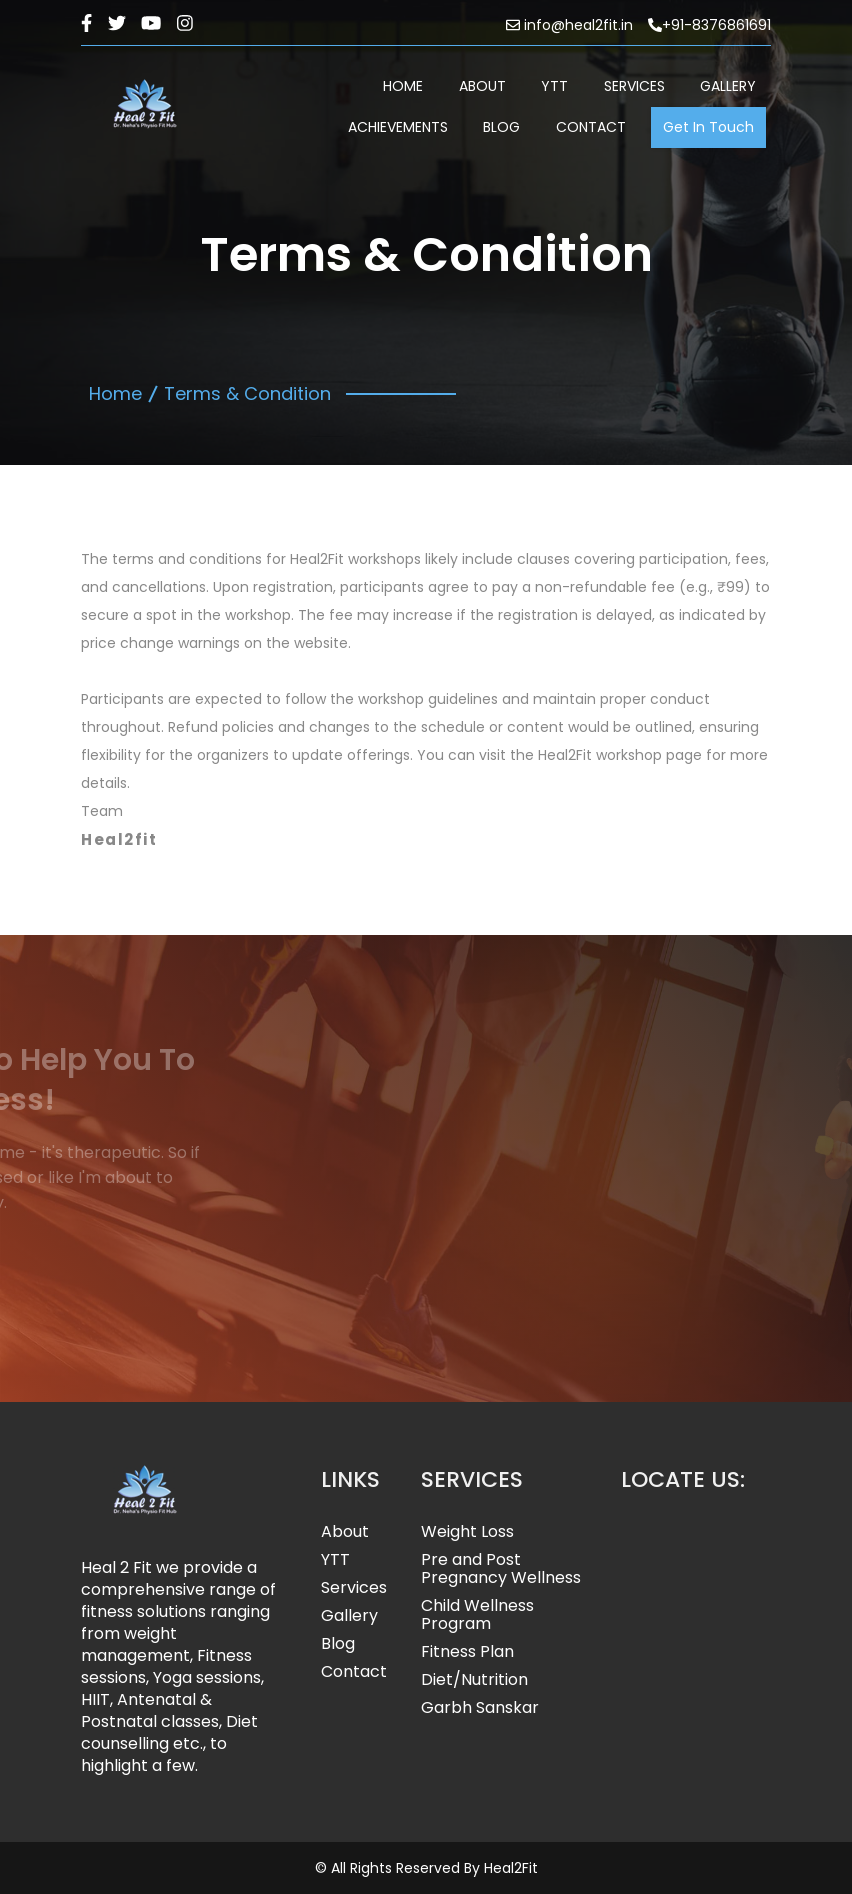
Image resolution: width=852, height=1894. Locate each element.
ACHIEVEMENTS (398, 127)
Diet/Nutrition (474, 1680)
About (345, 1532)
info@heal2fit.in (569, 25)
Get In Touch (708, 127)
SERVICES (634, 86)
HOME (403, 86)
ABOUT (482, 86)
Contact (354, 1672)
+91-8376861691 (709, 25)
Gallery (349, 1616)
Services (354, 1588)
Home (115, 393)
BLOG (501, 127)
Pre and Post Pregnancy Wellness (501, 1569)
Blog (338, 1644)
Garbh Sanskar (480, 1708)
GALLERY (728, 86)
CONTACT (591, 127)
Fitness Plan (467, 1652)
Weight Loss (467, 1532)
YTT (554, 86)
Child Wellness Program (477, 1615)
